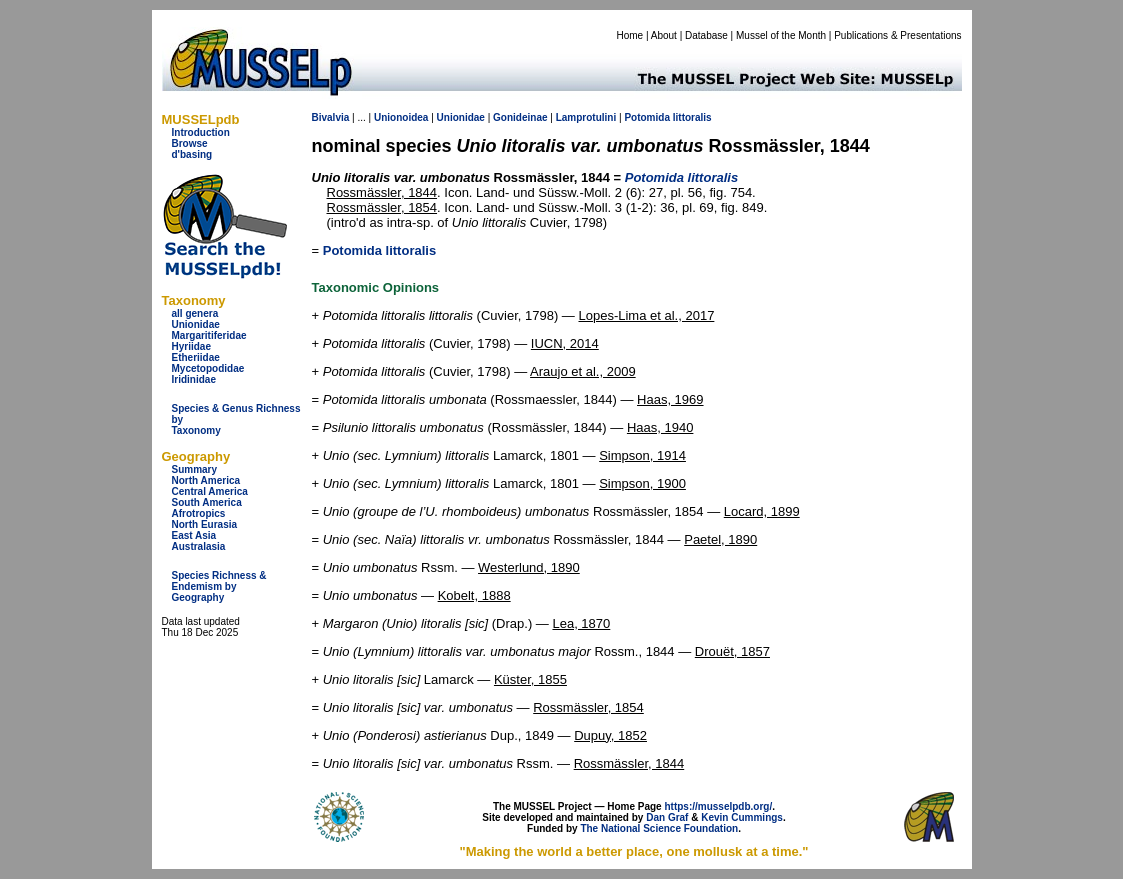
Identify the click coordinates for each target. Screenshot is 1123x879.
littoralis (692, 117)
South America (207, 502)
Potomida (647, 117)
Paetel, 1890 (720, 539)
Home (629, 35)
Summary (195, 469)
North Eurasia (205, 524)
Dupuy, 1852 (610, 735)
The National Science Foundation (659, 828)
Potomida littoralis (379, 250)
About (664, 35)
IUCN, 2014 (565, 343)
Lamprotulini (586, 117)
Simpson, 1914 (642, 455)
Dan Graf (667, 817)
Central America (210, 491)
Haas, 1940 (660, 427)
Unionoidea (401, 117)
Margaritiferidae (209, 335)
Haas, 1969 (670, 399)
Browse (190, 143)
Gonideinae (520, 117)
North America (206, 480)
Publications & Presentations (897, 35)
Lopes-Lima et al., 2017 (647, 315)
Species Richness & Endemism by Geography (219, 586)
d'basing (192, 154)
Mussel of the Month (781, 35)
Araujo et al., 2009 (583, 371)
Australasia (199, 546)
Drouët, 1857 (732, 651)
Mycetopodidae (208, 368)
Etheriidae (196, 357)
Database (706, 35)
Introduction (201, 132)
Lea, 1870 (581, 623)
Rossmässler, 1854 (382, 207)
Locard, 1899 (762, 511)
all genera (195, 313)
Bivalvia (331, 117)
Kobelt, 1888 (474, 595)
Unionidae (196, 324)
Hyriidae (191, 346)
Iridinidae (194, 379)
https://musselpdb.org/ (718, 806)
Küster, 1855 (530, 679)
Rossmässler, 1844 (382, 192)
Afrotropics (199, 513)
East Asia (194, 535)
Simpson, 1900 (642, 483)
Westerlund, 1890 (529, 567)
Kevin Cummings (742, 817)
